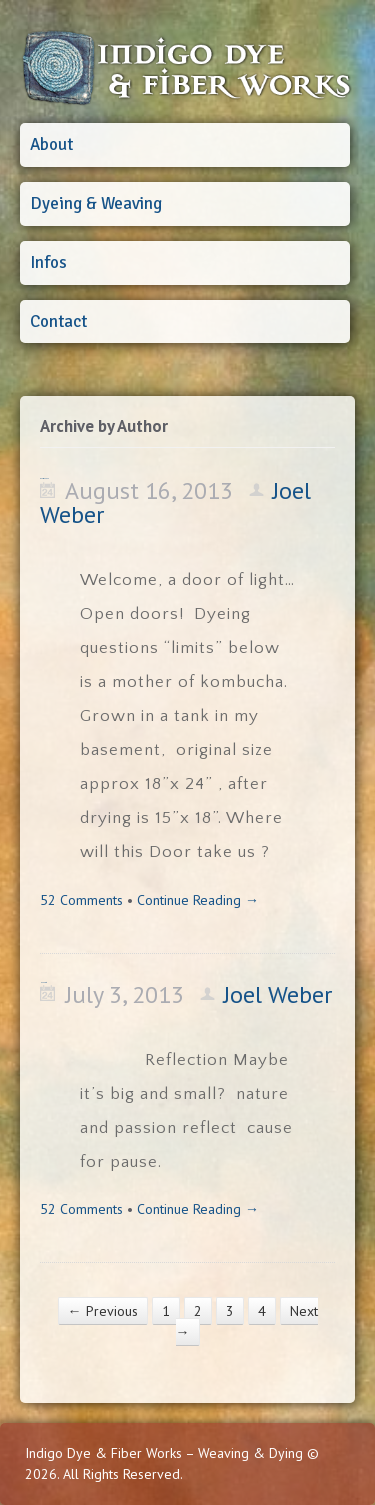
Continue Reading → (198, 900)
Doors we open (44, 478)
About (51, 144)
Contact (58, 321)
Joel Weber (277, 994)
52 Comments (81, 900)
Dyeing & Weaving (96, 203)
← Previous (103, 1311)
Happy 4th (43, 982)
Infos (48, 262)
